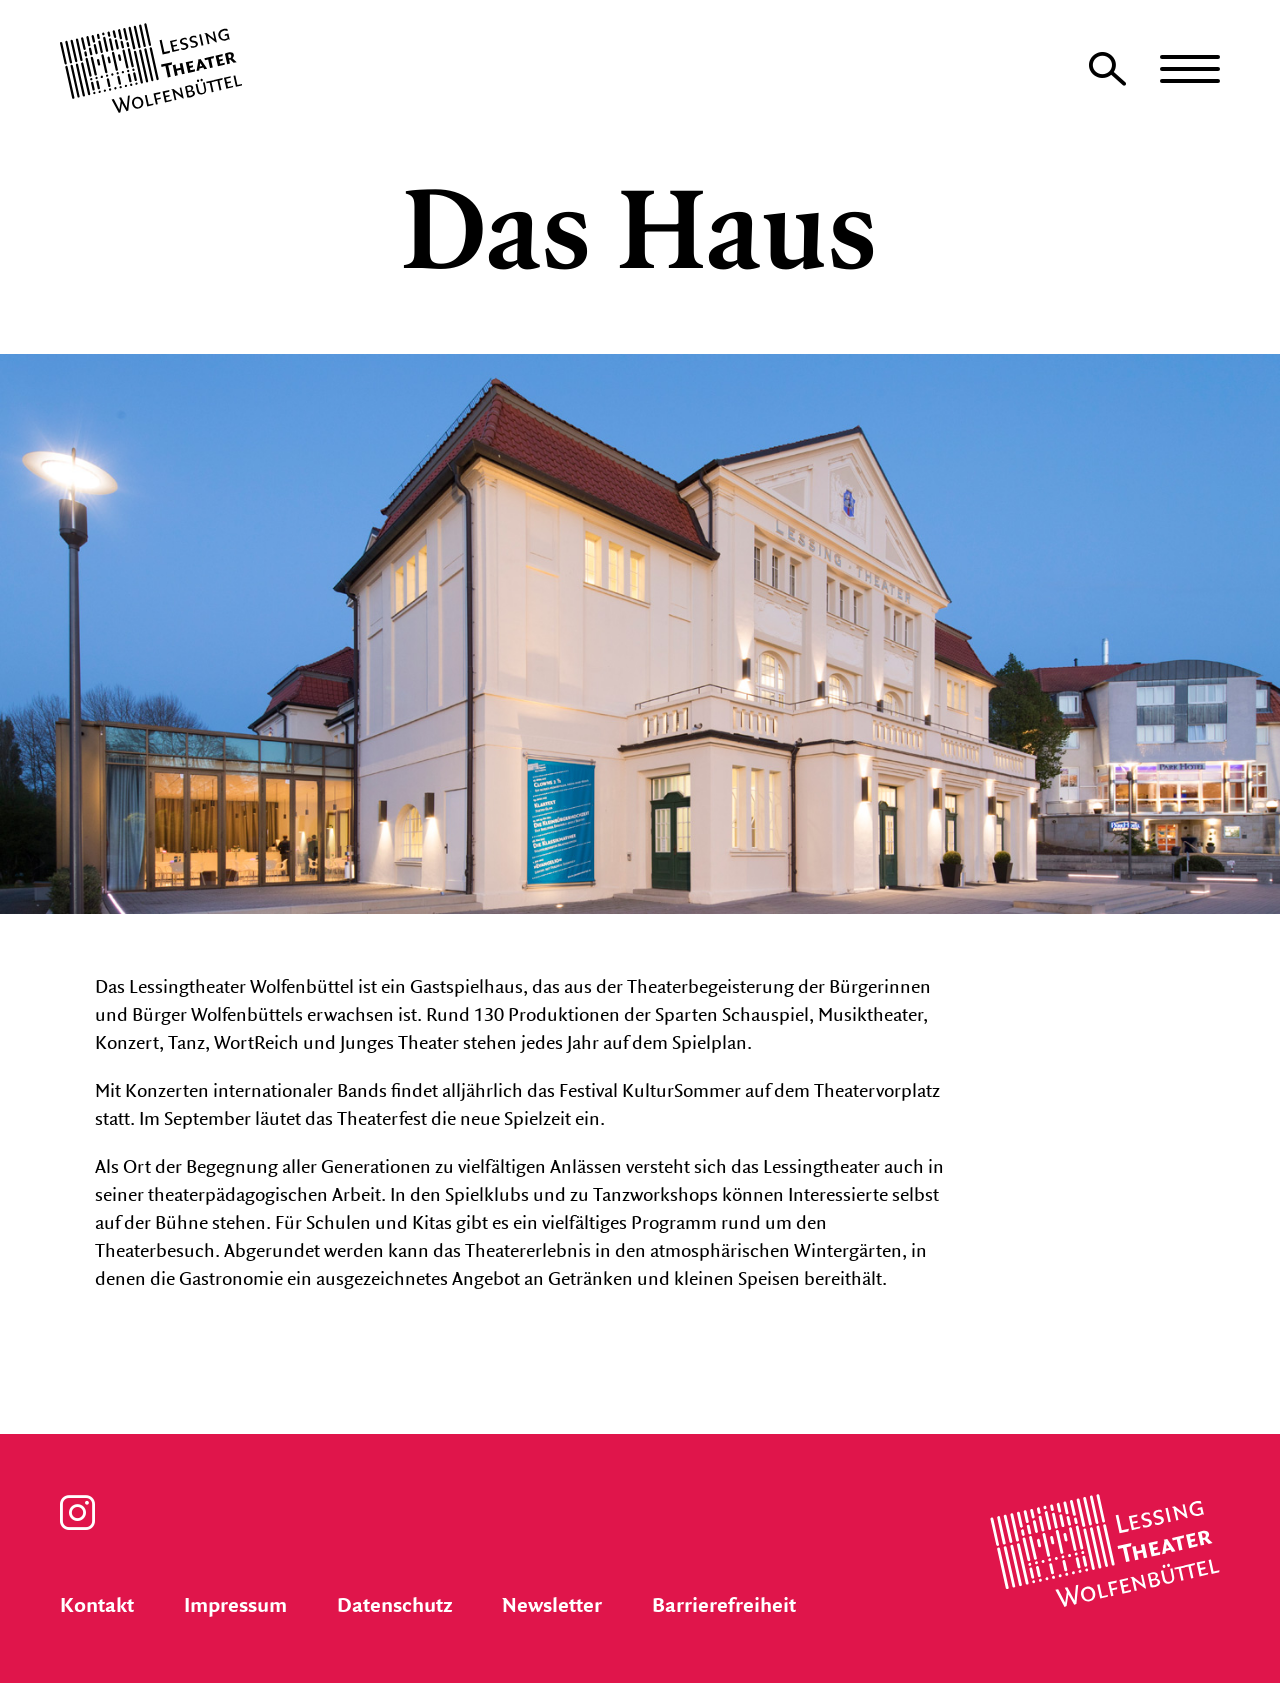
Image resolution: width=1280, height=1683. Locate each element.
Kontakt (97, 1606)
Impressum (235, 1606)
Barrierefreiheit (724, 1606)
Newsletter (552, 1606)
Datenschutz (394, 1606)
